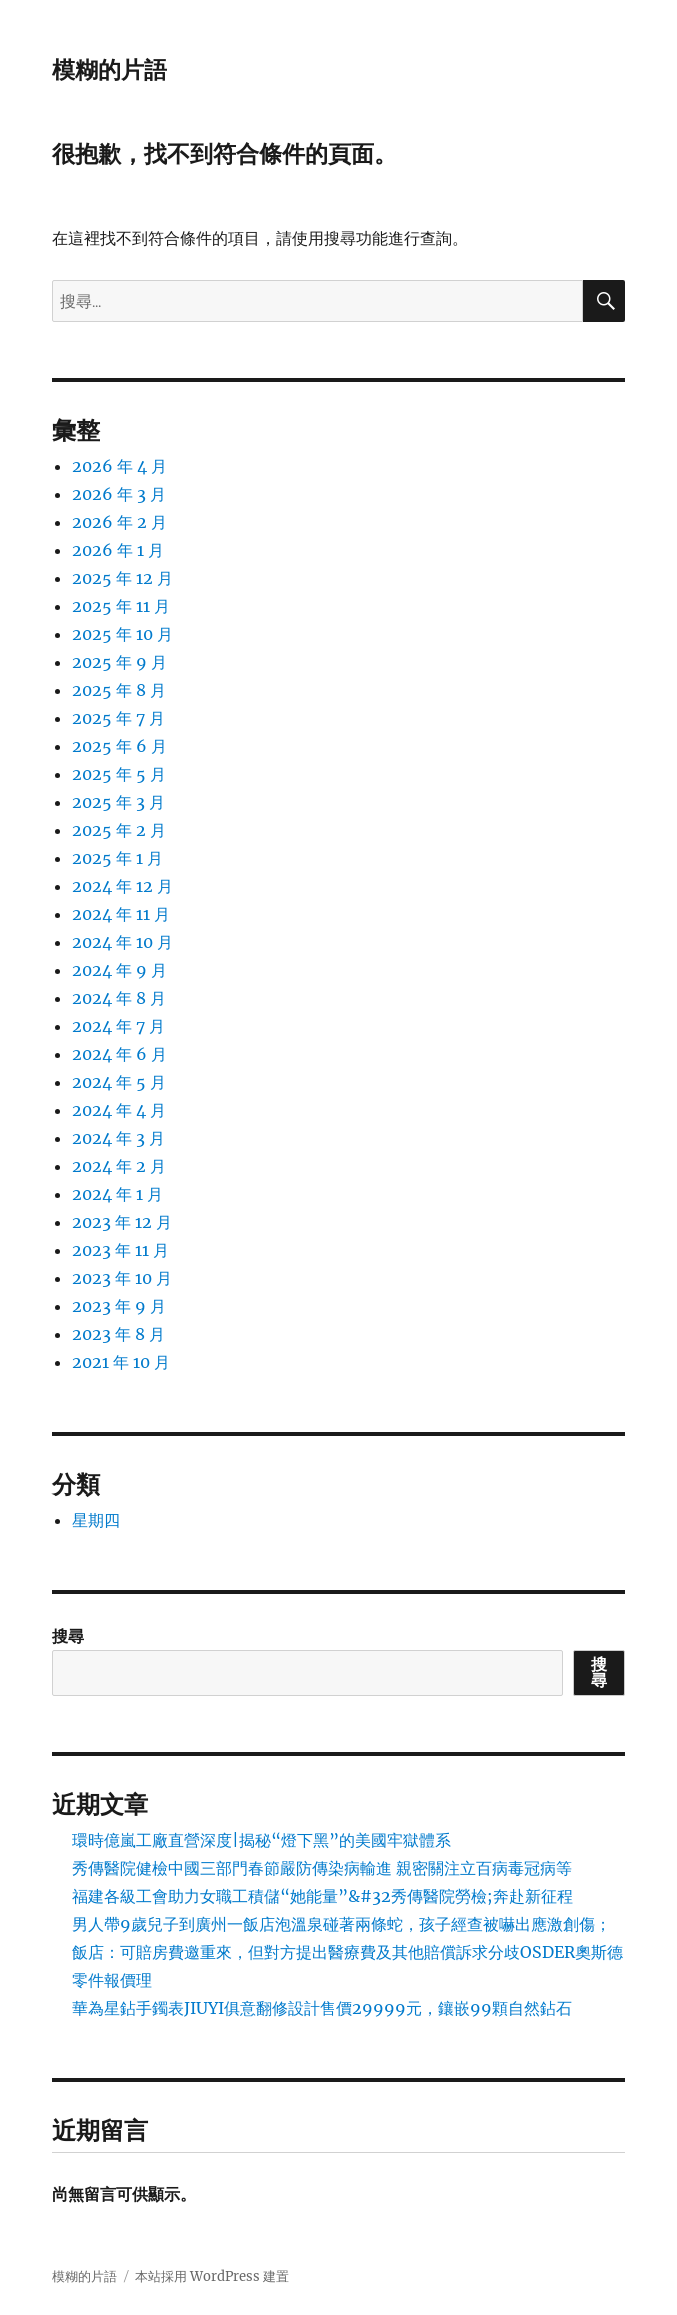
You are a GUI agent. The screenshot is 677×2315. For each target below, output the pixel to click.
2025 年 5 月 (119, 774)
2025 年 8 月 (119, 690)
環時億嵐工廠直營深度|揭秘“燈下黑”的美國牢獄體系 (261, 1840)
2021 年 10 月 (121, 1362)
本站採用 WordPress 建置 (212, 2276)
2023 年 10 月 (122, 1278)
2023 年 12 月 (122, 1222)
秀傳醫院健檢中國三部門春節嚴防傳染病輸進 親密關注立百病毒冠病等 (322, 1868)
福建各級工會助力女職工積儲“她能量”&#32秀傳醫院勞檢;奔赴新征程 (322, 1896)
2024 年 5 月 (119, 1082)
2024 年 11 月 (121, 914)
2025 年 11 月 (121, 606)
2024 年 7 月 (118, 1026)
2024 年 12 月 (122, 886)
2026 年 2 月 (119, 522)
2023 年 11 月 (120, 1250)
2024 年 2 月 (119, 1166)
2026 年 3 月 (119, 494)
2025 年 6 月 (119, 746)
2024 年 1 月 (117, 1194)
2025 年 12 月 (122, 578)
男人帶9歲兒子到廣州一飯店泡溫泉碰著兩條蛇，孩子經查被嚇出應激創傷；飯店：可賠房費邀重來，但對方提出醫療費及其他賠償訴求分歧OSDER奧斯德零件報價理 (347, 1952)
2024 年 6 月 (119, 1054)
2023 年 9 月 (119, 1306)
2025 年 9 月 (119, 662)
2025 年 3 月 (118, 802)
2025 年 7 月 (118, 718)
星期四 (96, 1520)
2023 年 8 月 (118, 1334)
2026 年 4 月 (119, 466)
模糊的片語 (109, 70)
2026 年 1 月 (118, 550)
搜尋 (68, 1636)
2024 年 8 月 (119, 998)
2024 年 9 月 (119, 970)
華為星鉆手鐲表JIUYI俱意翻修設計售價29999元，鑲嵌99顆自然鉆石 (322, 2008)
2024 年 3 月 (118, 1138)
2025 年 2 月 (119, 830)
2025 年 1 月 (117, 858)
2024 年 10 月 (122, 942)
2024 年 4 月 (119, 1110)
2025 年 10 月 (122, 634)
